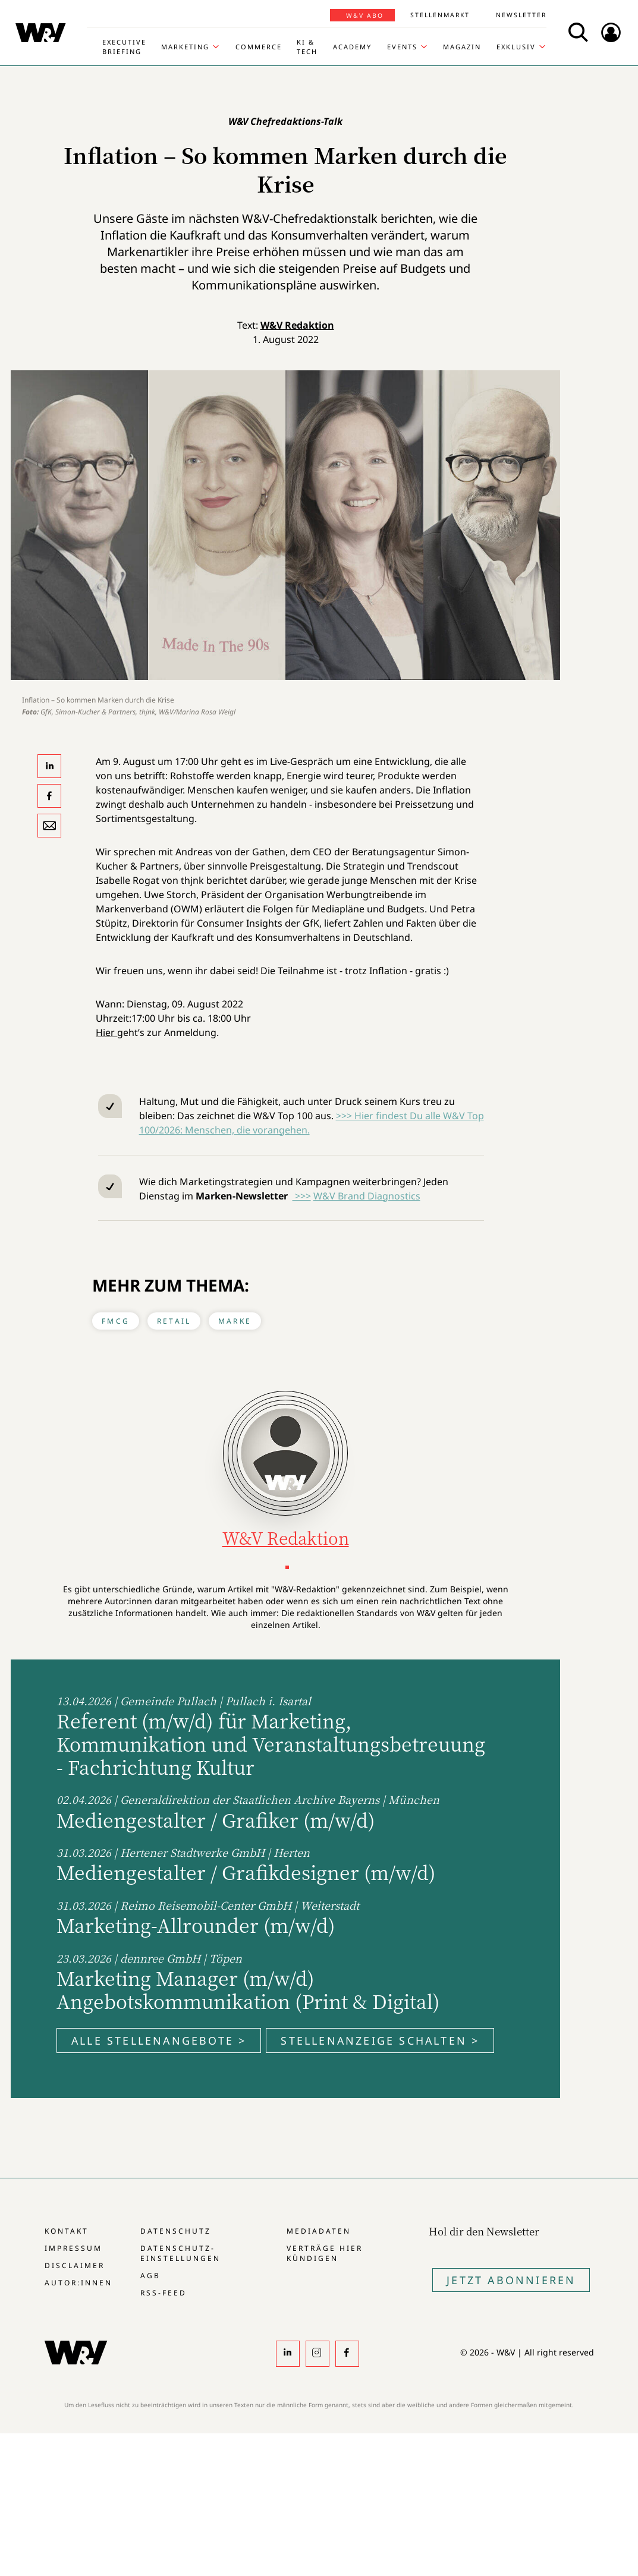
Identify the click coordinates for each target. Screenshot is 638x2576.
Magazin (462, 46)
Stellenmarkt (440, 15)
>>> (302, 1195)
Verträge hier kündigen (325, 2253)
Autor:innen (78, 2283)
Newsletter (521, 15)
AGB (150, 2275)
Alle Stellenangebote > (158, 2040)
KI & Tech (307, 46)
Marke (235, 1321)
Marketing (185, 46)
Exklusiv (516, 46)
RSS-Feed (163, 2293)
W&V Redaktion (297, 325)
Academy (352, 46)
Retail (174, 1321)
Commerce (258, 46)
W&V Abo (365, 15)
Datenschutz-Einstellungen (180, 2253)
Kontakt (67, 2231)
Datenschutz (175, 2231)
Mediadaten (319, 2231)
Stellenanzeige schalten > (380, 2040)
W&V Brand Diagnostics (366, 1195)
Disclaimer (75, 2265)
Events (402, 46)
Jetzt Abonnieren (511, 2280)
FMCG (116, 1321)
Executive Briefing (124, 46)
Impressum (73, 2248)
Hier (106, 1032)
